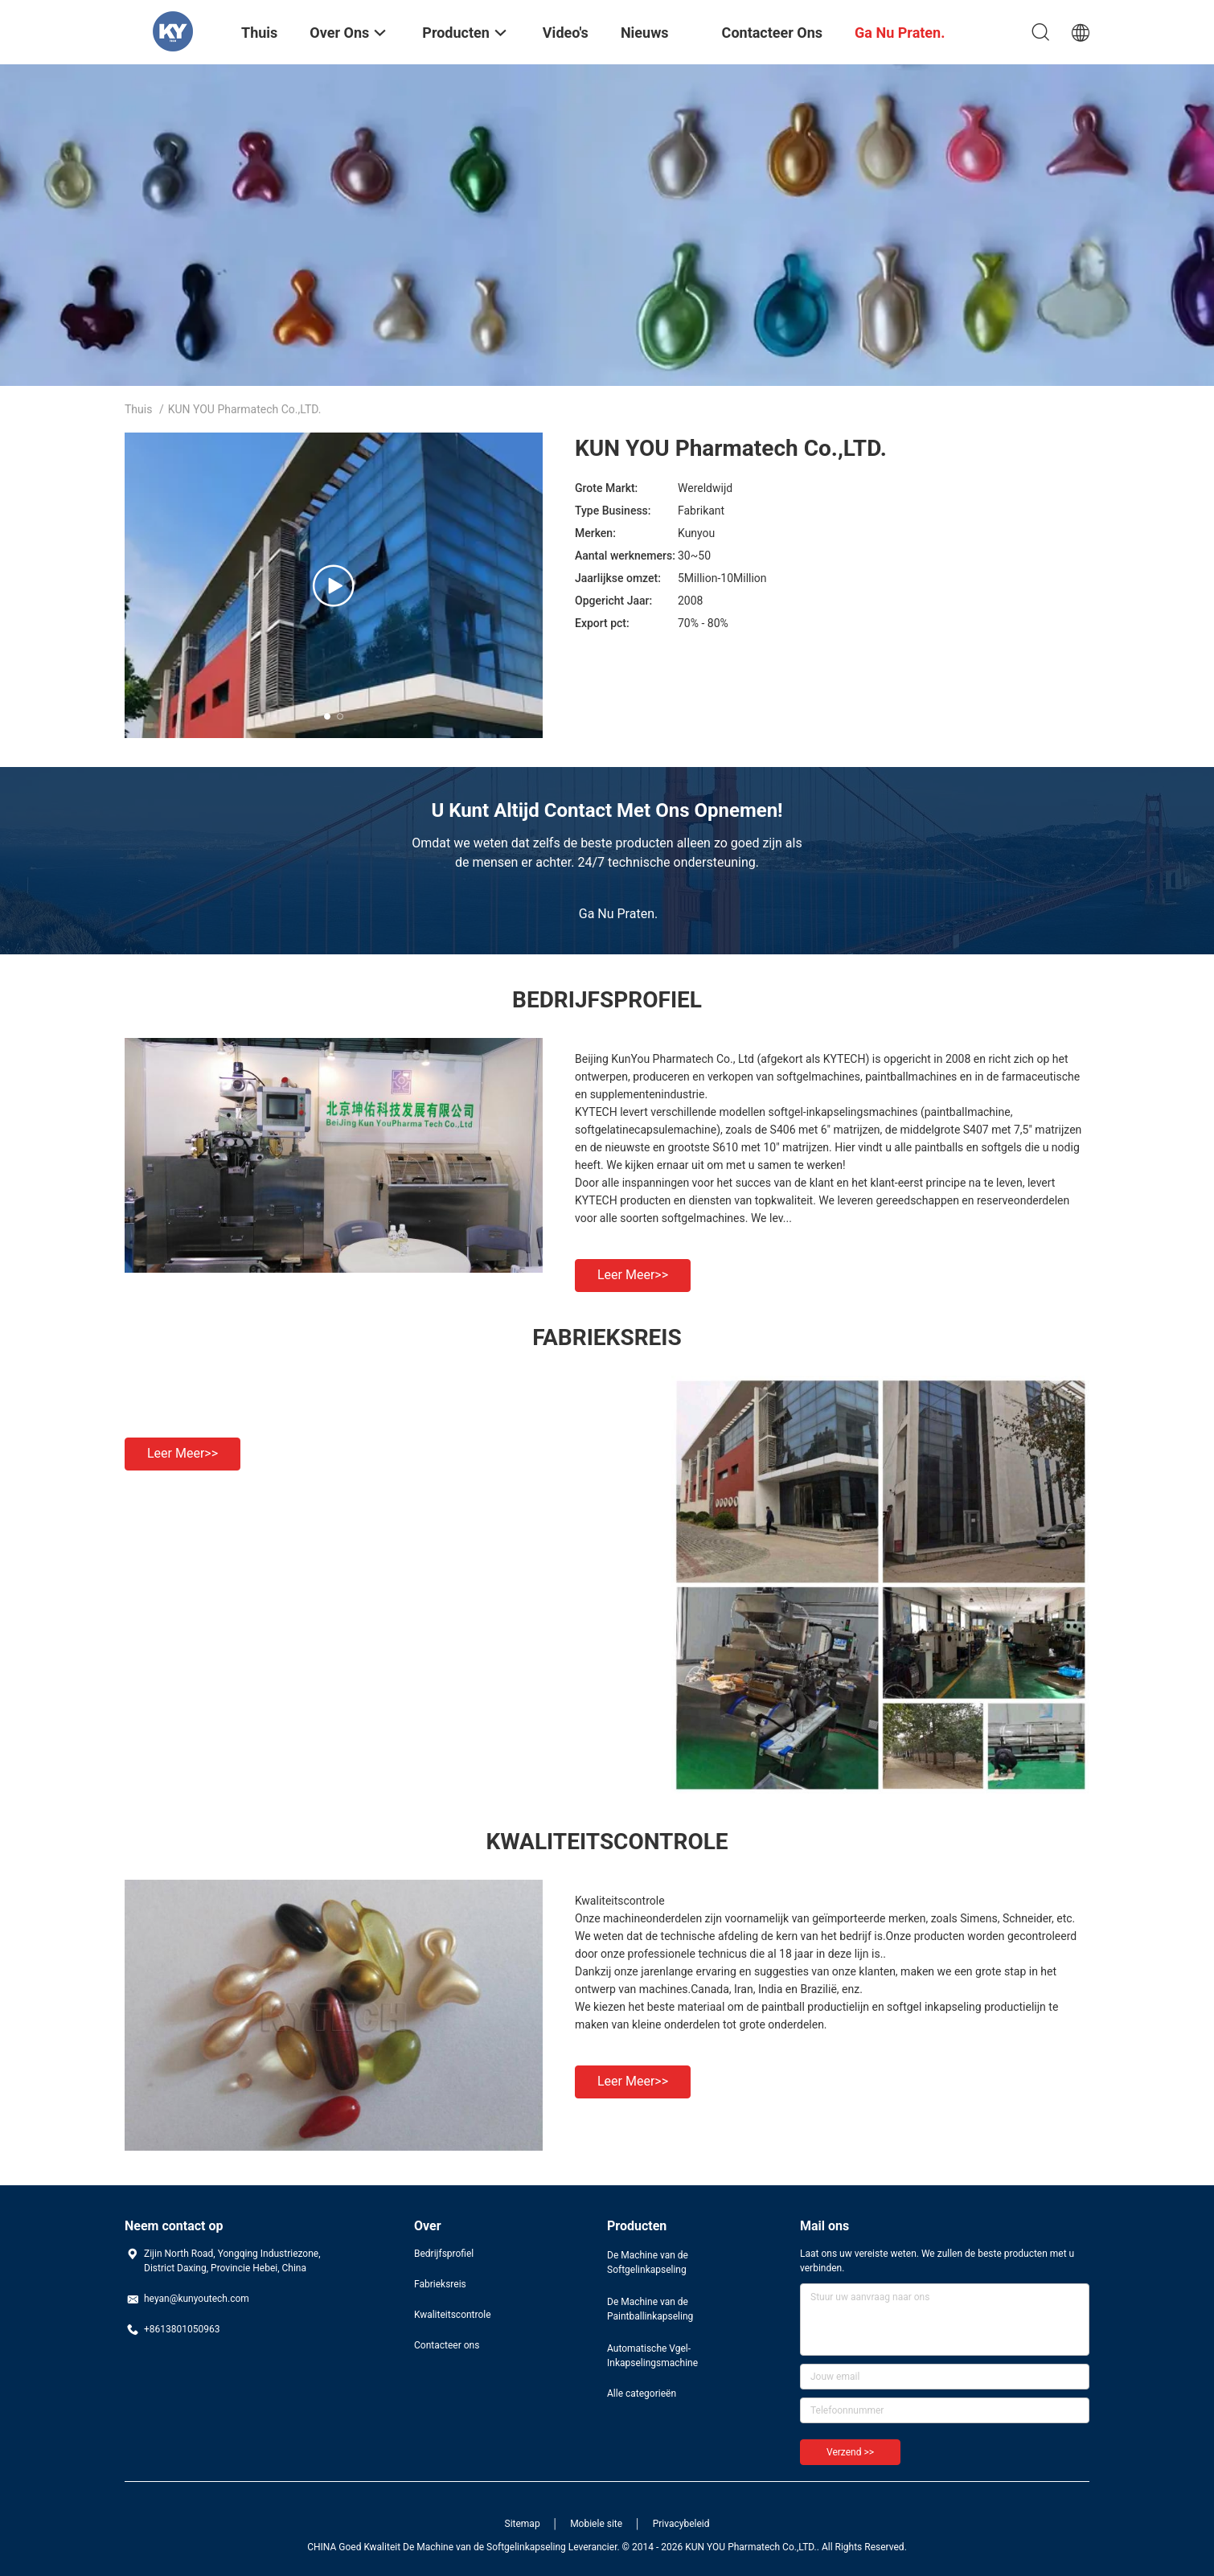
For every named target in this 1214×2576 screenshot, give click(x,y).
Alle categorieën (641, 2393)
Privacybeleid (681, 2523)
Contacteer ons (446, 2345)
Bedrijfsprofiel (444, 2253)
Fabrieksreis (440, 2284)
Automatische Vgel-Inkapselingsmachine (652, 2356)
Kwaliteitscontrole (452, 2314)
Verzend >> (850, 2452)
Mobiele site (596, 2523)
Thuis (138, 409)
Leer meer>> (632, 1274)
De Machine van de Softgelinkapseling (647, 2262)
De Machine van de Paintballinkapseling (650, 2309)
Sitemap (522, 2523)
